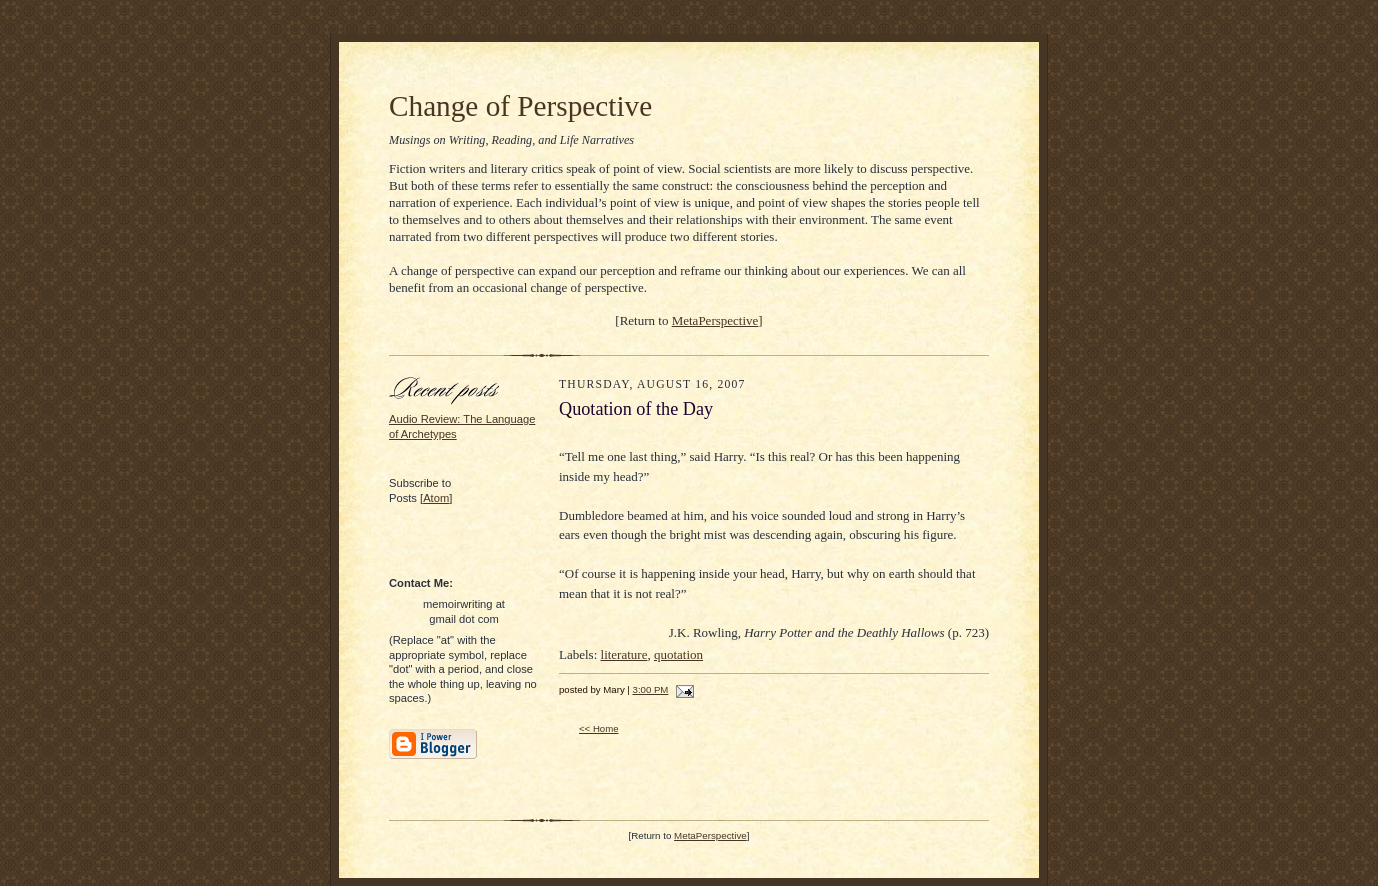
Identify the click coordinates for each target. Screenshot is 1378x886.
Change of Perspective (520, 106)
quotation (678, 654)
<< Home (599, 728)
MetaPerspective (715, 320)
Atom (436, 498)
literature (624, 654)
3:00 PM (651, 689)
